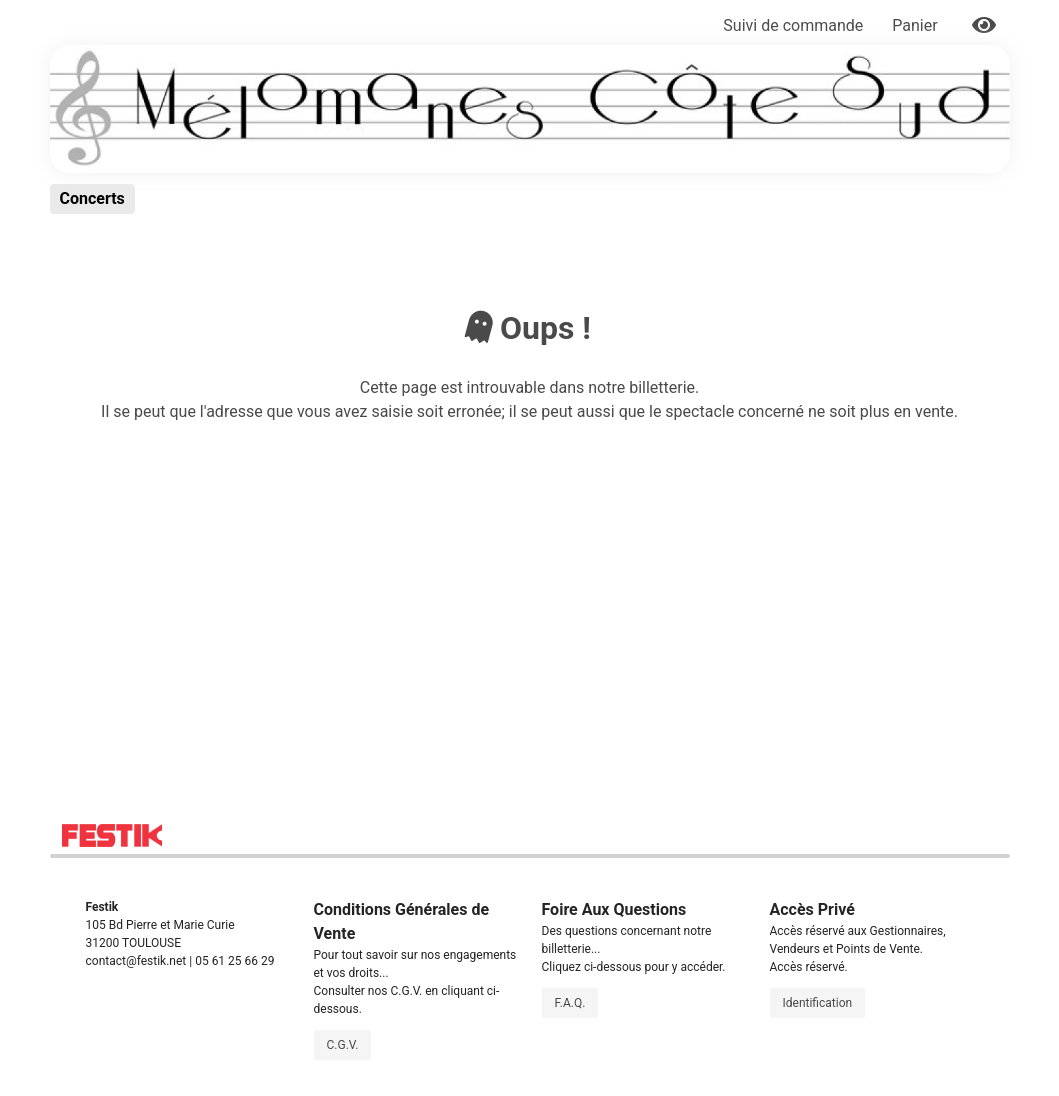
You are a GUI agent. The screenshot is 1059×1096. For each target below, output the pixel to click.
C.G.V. (343, 1045)
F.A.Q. (570, 1003)
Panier (916, 25)
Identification (818, 1003)
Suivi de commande (793, 25)
